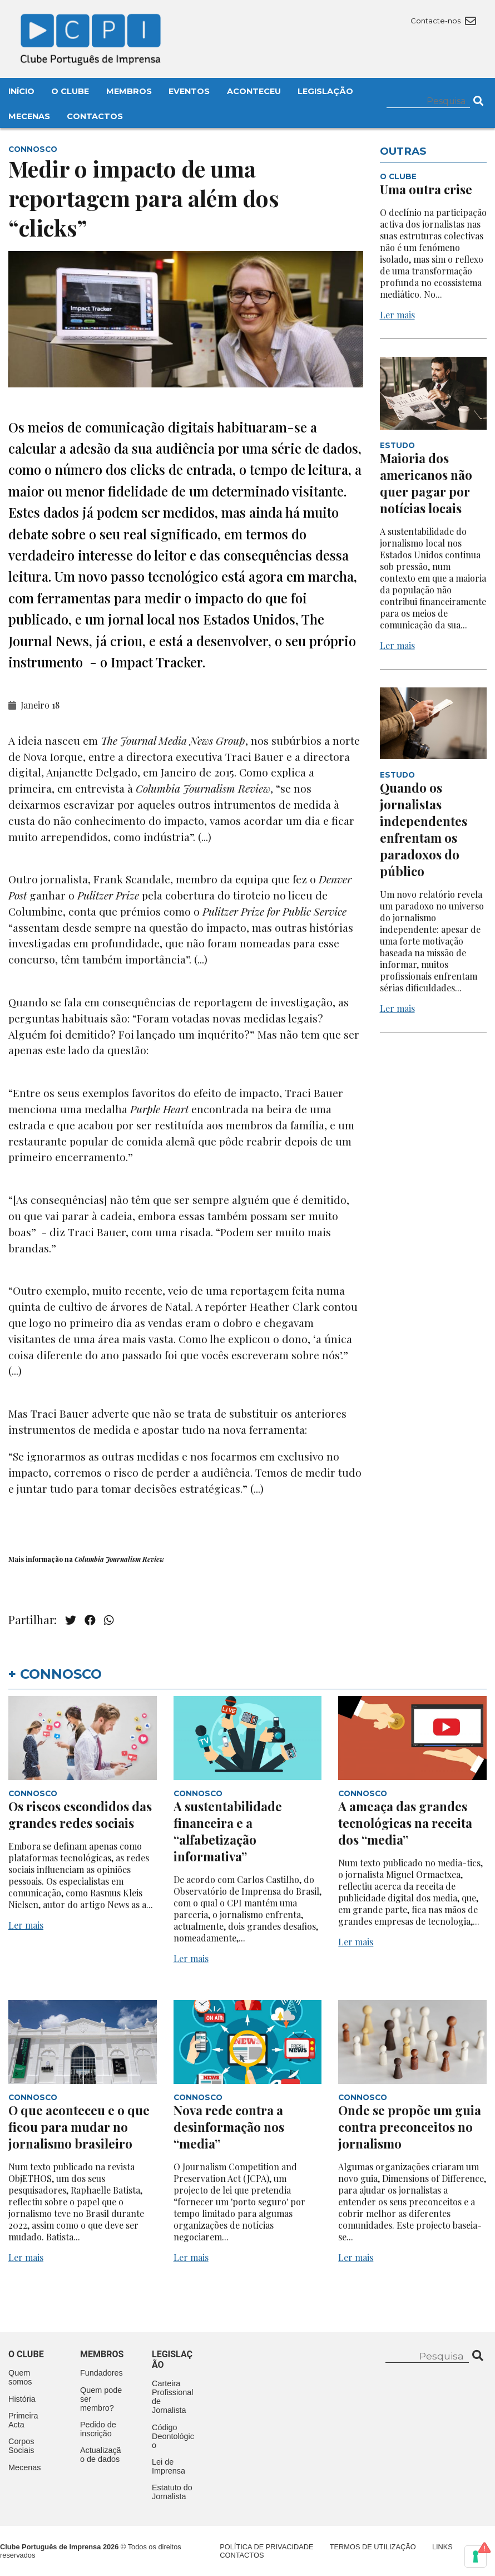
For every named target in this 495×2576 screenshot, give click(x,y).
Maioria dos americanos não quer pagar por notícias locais (426, 483)
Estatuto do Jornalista (172, 2492)
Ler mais (397, 315)
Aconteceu (254, 91)
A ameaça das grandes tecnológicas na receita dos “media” (405, 1823)
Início (21, 91)
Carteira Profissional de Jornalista (172, 2397)
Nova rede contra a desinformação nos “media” (229, 2127)
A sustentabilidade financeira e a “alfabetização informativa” (228, 1831)
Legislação (325, 91)
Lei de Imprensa (168, 2466)
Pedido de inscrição (98, 2429)
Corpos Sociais (21, 2446)
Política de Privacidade (266, 2547)
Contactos (95, 116)
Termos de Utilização (373, 2547)
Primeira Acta (23, 2420)
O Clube (70, 91)
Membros (129, 91)
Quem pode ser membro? (101, 2399)
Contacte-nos (443, 20)
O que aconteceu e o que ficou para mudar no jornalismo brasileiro (79, 2127)
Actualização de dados (100, 2455)
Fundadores (101, 2372)
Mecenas (29, 116)
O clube (26, 2354)
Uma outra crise (426, 189)
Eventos (189, 91)
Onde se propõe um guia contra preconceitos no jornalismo (409, 2127)
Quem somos (20, 2377)
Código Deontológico (173, 2436)
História (22, 2399)
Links (442, 2547)
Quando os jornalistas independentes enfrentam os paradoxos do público (423, 829)
